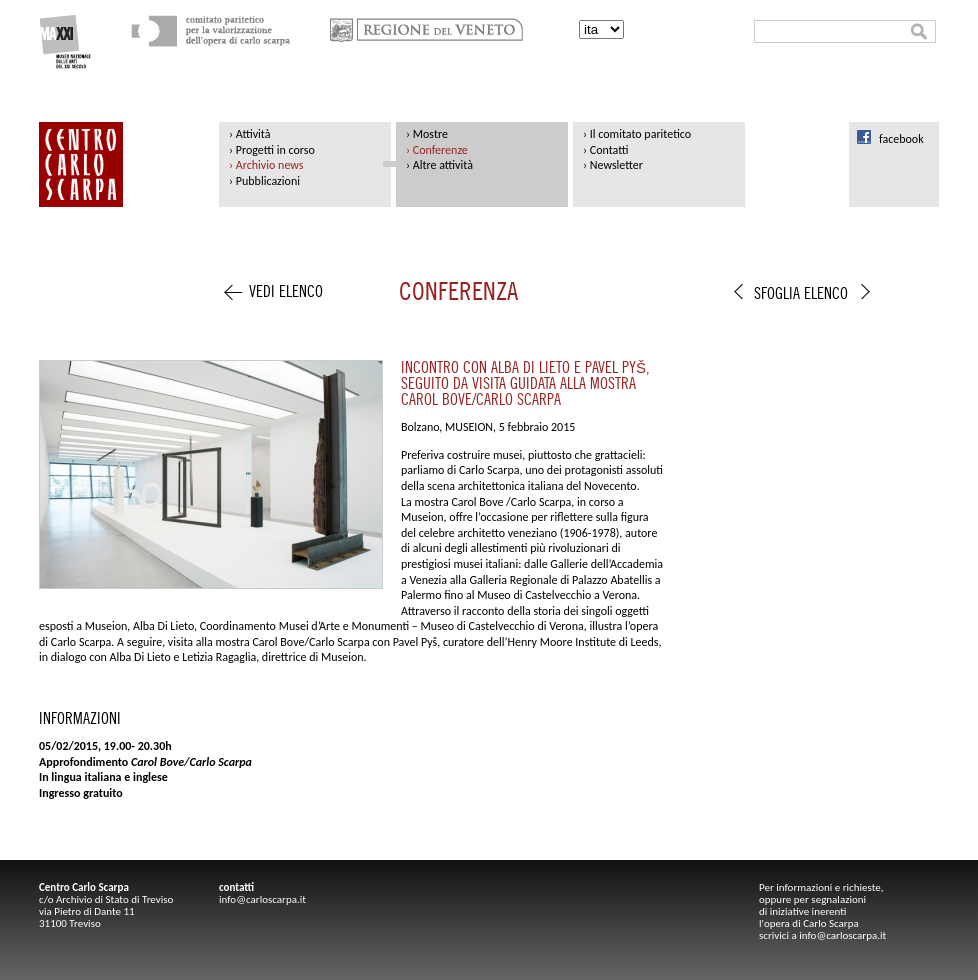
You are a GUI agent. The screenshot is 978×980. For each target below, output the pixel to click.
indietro (739, 298)
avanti (866, 298)
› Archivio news (266, 165)
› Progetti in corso (272, 150)
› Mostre (427, 134)
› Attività (249, 134)
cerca (918, 31)
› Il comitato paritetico (637, 134)
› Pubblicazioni (264, 181)
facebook (901, 139)
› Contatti (605, 150)
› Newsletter (613, 165)
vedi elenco (286, 292)
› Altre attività (439, 165)
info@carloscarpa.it (262, 899)
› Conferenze (437, 150)
